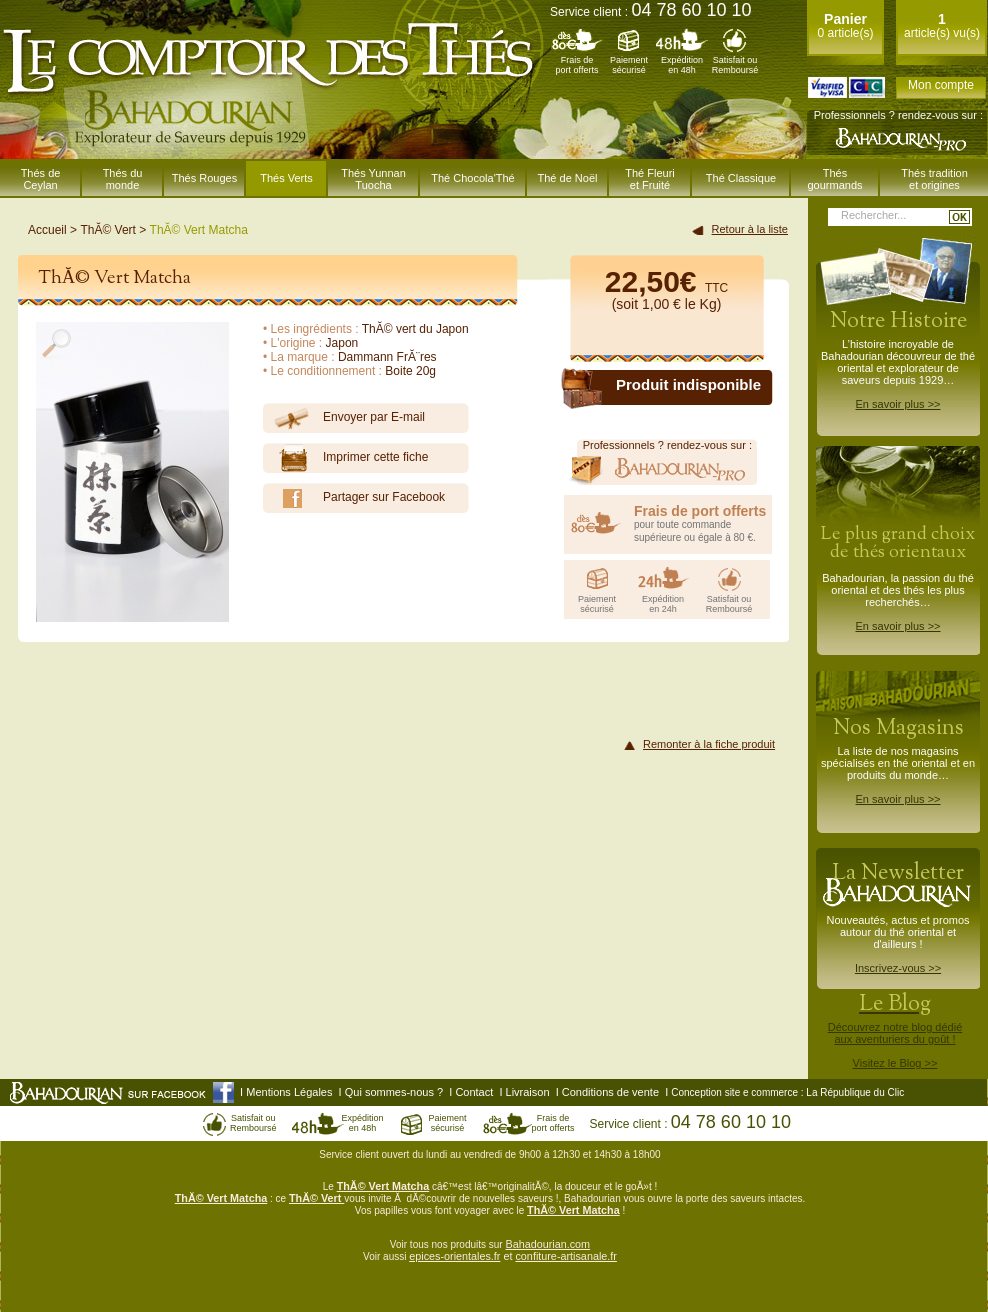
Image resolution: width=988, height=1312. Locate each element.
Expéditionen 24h (663, 604)
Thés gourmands (834, 179)
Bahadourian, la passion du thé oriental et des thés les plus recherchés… (898, 577)
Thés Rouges (204, 178)
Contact (474, 1092)
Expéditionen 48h (682, 65)
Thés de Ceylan (41, 179)
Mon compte (941, 85)
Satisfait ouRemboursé (735, 65)
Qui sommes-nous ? (394, 1092)
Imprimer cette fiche (345, 458)
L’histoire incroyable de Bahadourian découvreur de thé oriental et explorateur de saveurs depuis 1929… (898, 358)
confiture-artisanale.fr (565, 1256)
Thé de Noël (568, 178)
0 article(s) (845, 25)
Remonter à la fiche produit (709, 744)
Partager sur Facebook (354, 498)
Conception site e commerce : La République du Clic (787, 1092)
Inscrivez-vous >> (898, 968)
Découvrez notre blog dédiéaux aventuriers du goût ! (895, 1034)
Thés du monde (123, 179)
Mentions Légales (289, 1092)
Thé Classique (741, 178)
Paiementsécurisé (629, 65)
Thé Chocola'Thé (472, 178)
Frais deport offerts (577, 65)
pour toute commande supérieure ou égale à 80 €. (703, 523)
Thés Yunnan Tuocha (373, 179)
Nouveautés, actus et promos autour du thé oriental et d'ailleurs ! (898, 916)
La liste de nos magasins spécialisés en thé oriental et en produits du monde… (898, 759)
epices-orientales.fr (454, 1256)
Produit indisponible (688, 384)
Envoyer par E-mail (344, 418)
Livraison (528, 1092)
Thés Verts (286, 178)
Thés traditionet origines (934, 179)
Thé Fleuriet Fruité (650, 179)
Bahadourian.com (547, 1244)
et (507, 1256)
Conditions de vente (610, 1092)
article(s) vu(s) (942, 25)
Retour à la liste (750, 229)
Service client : (651, 12)
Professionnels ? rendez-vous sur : (898, 115)
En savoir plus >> (898, 404)
